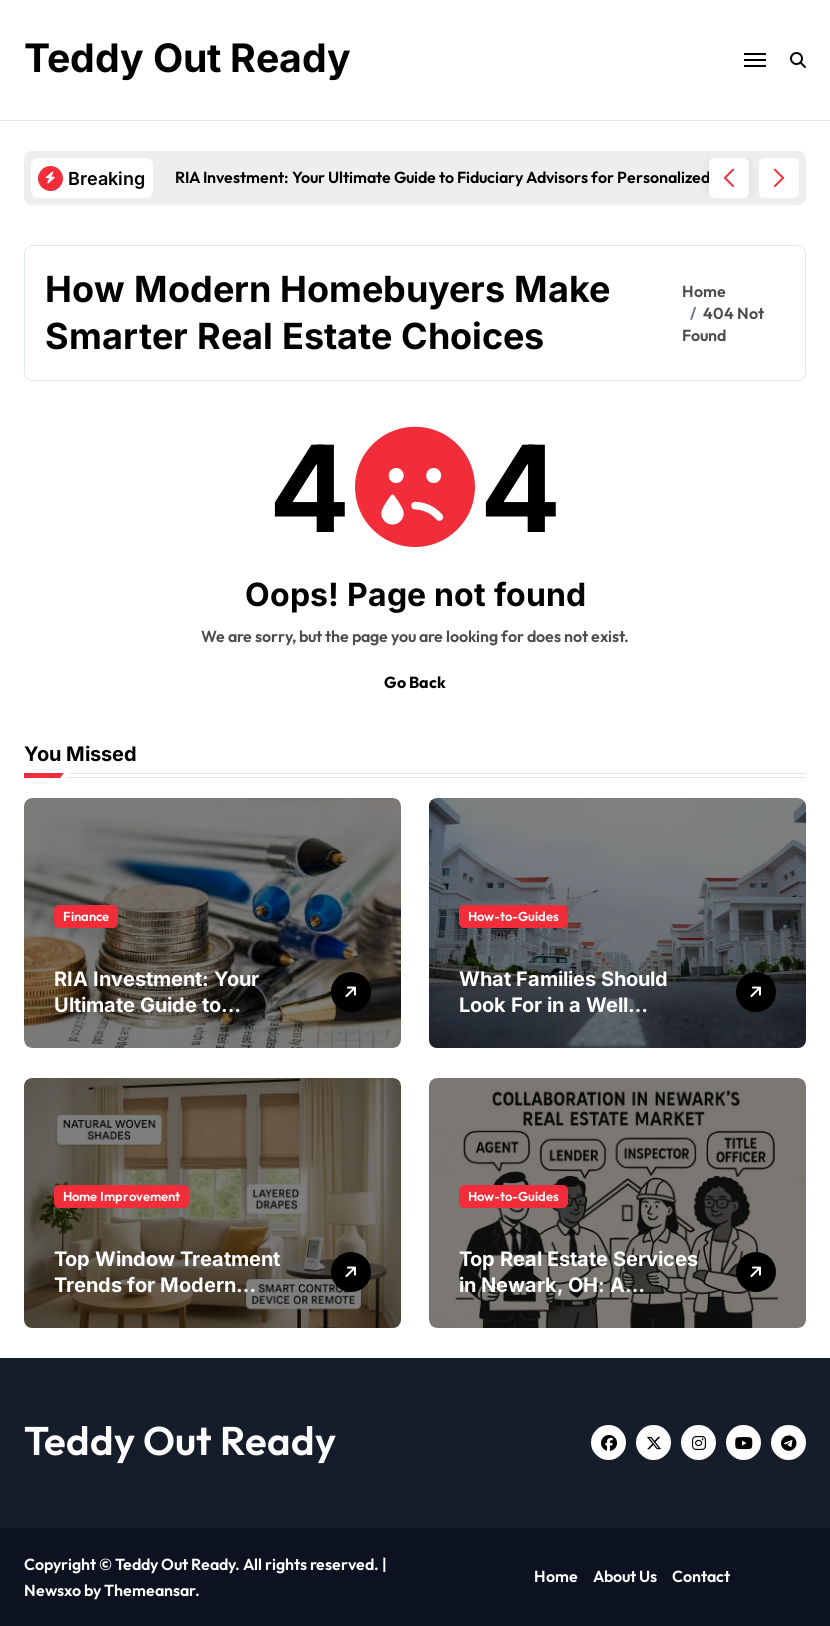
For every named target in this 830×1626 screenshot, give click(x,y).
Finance (86, 916)
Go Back (415, 682)
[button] (779, 178)
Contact (701, 1576)
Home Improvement (121, 1196)
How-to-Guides (513, 916)
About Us (625, 1576)
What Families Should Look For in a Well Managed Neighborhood (577, 1005)
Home (556, 1576)
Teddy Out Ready (190, 57)
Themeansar (149, 1590)
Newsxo (52, 1590)
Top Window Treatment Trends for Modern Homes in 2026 (167, 1285)
